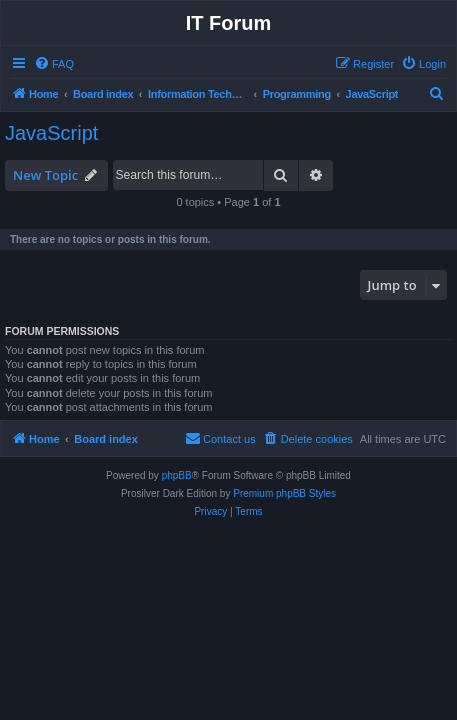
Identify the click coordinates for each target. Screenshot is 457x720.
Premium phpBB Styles (284, 493)
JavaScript (51, 133)
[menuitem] (54, 64)
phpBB (177, 475)
